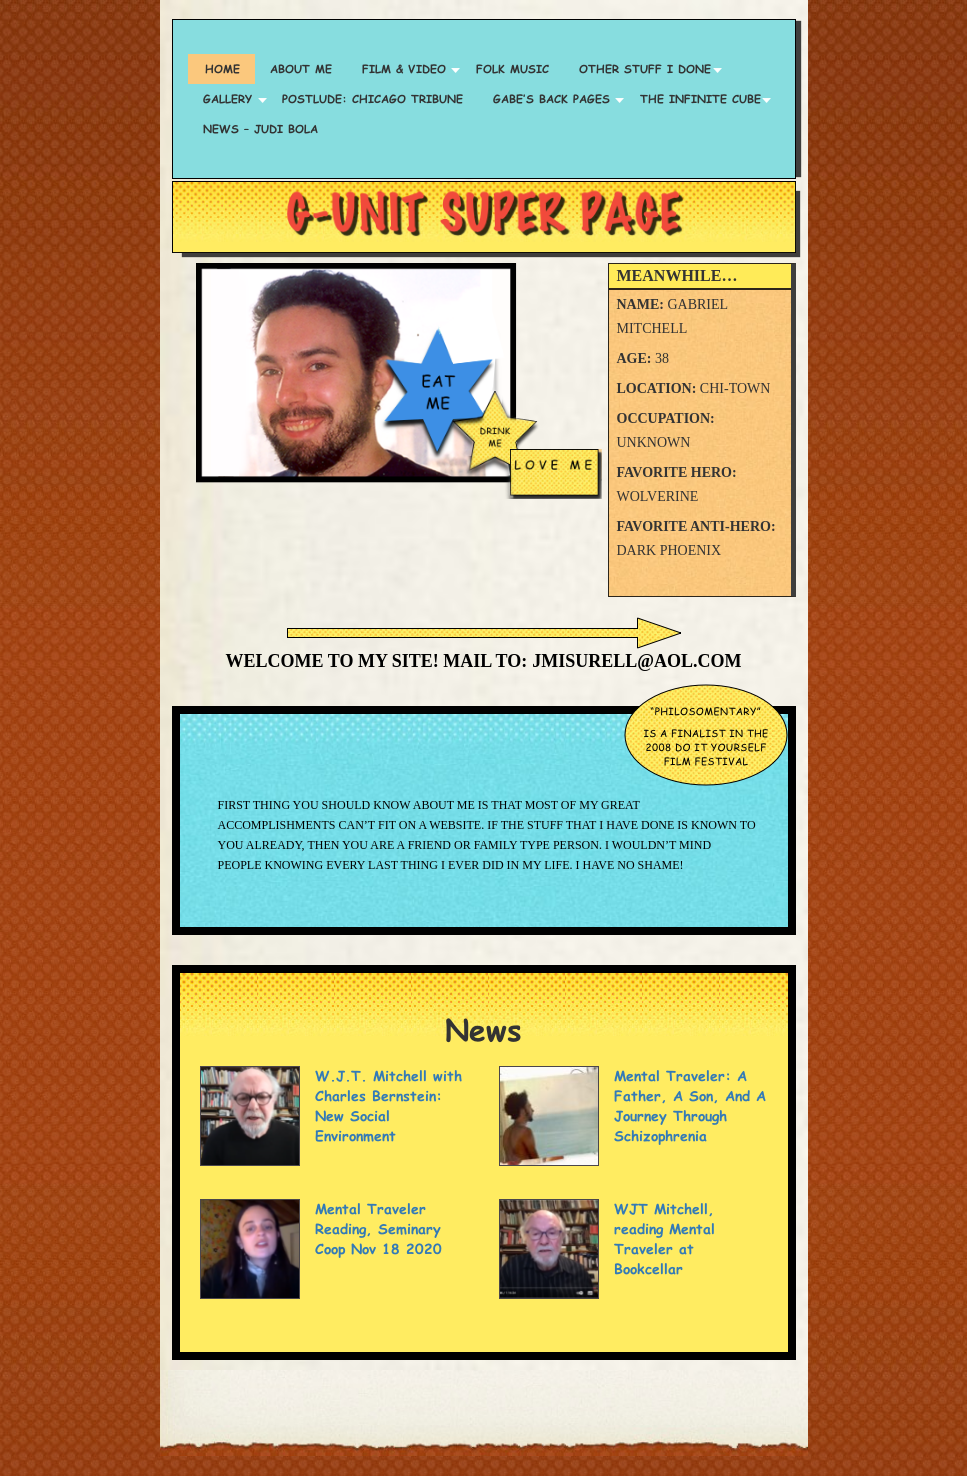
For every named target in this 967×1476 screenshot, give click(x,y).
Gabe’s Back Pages (551, 98)
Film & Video (404, 68)
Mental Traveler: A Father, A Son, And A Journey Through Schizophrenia (690, 1105)
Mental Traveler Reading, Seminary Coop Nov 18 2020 (378, 1228)
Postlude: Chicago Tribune (372, 98)
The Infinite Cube (700, 98)
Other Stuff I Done (645, 68)
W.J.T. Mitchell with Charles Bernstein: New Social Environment (388, 1105)
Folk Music (512, 68)
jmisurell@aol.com (636, 661)
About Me (301, 68)
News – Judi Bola (260, 128)
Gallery (227, 98)
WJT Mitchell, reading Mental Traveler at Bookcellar (664, 1238)
